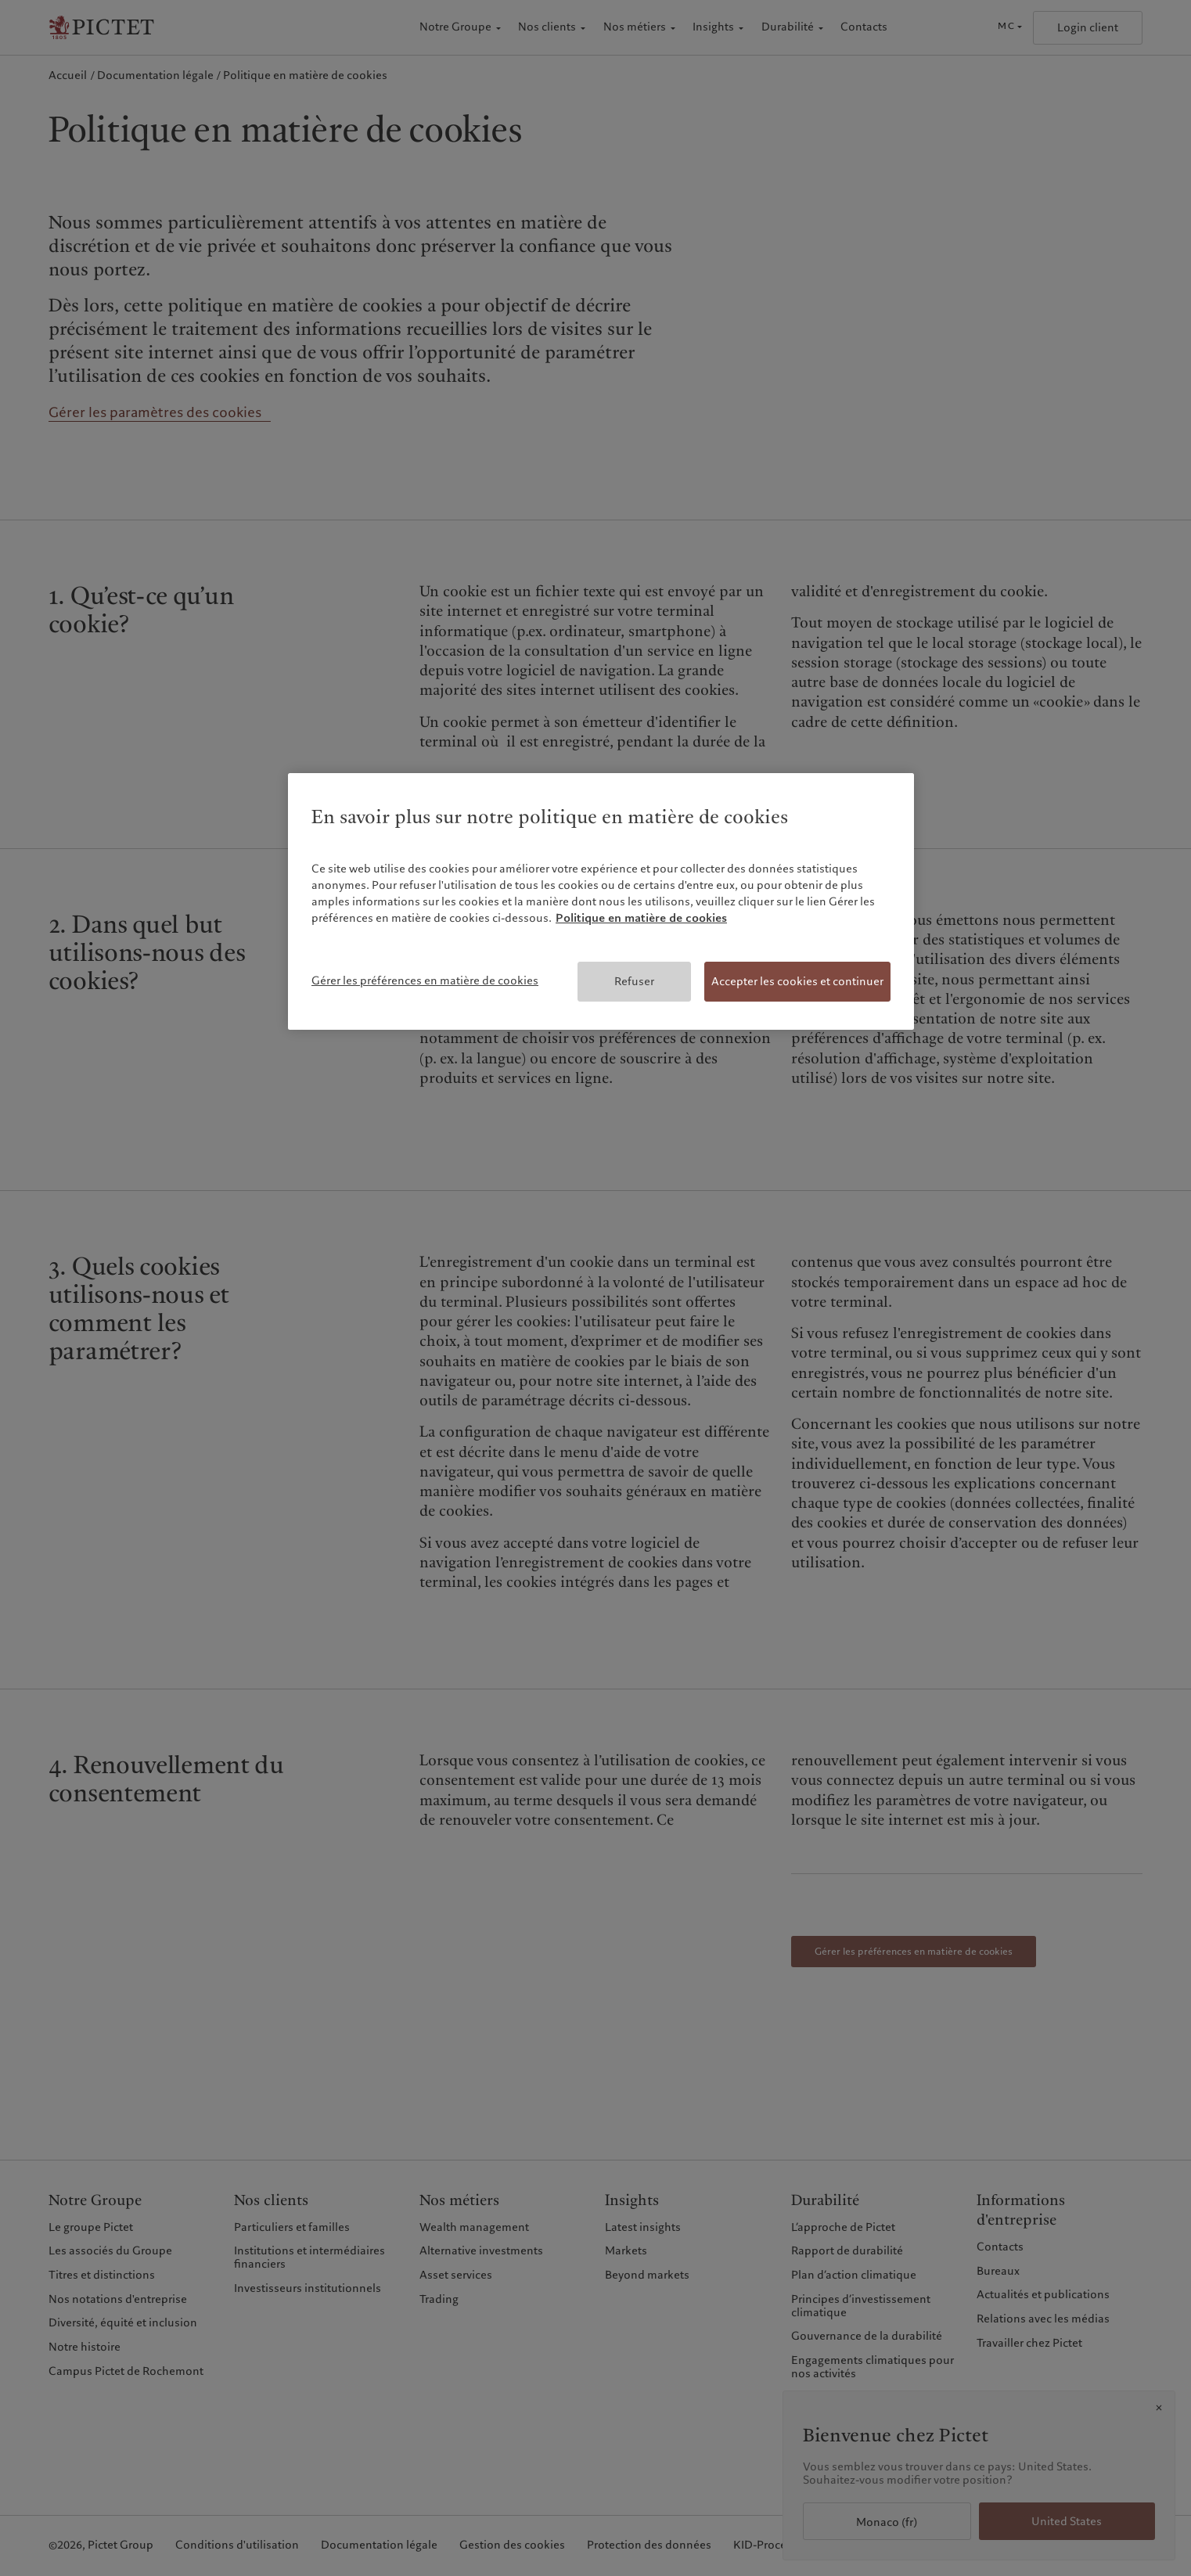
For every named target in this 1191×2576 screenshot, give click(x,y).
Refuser (634, 981)
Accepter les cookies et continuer (797, 981)
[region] (601, 902)
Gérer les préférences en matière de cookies (424, 980)
